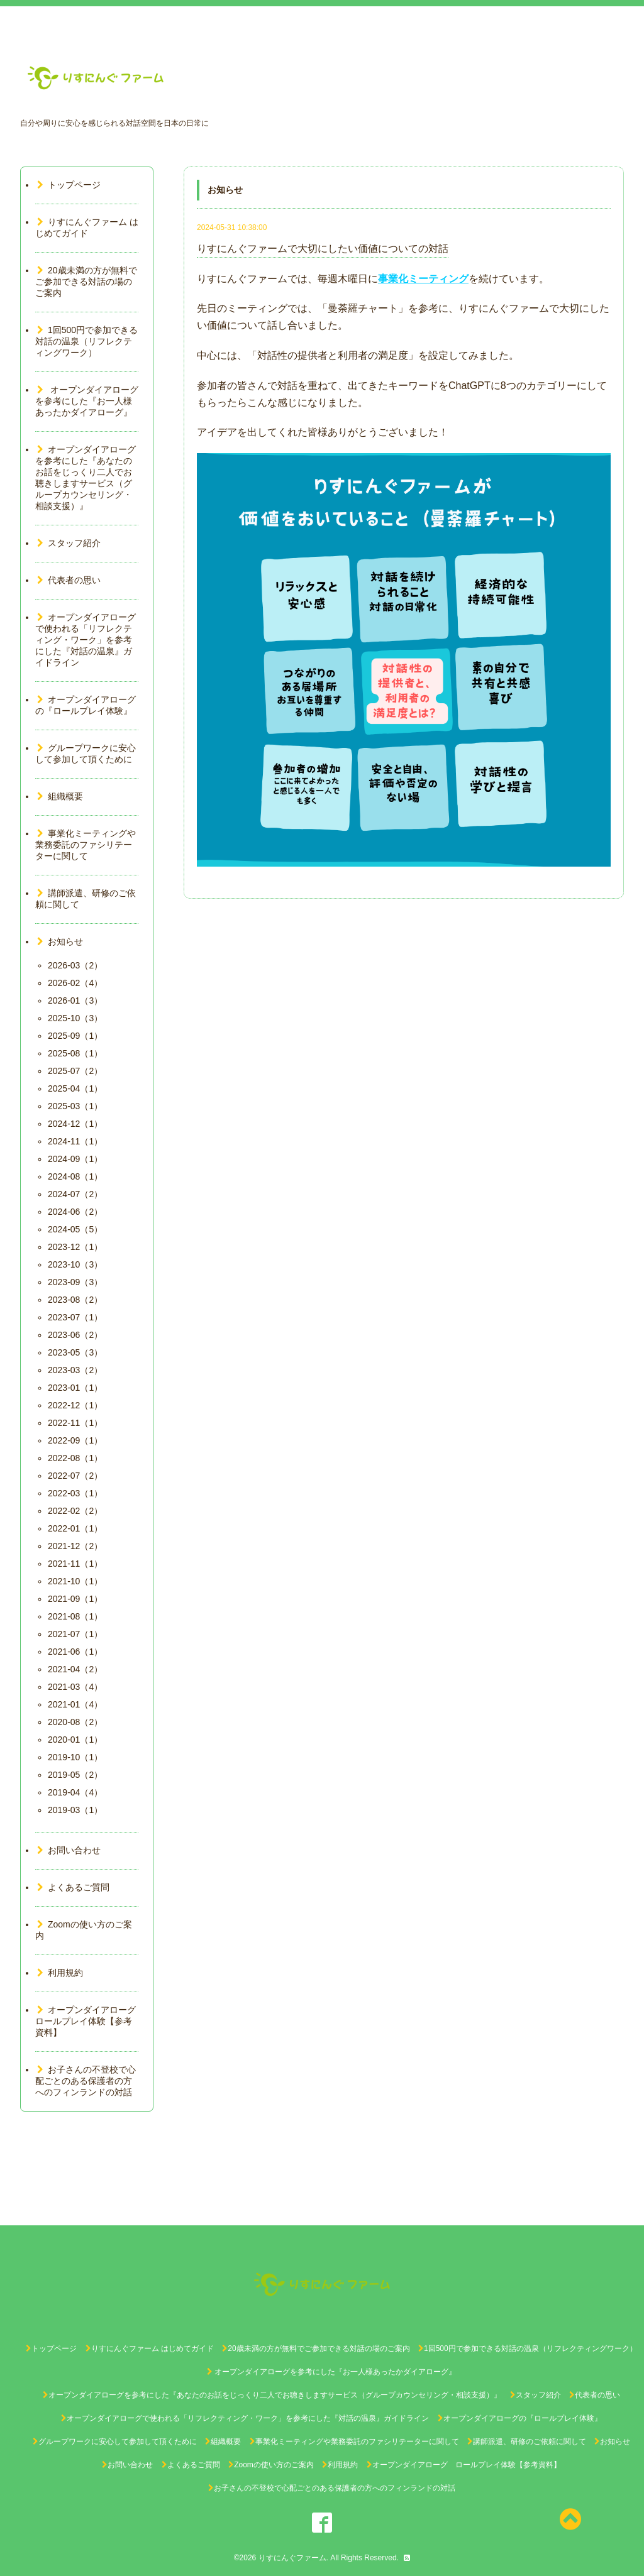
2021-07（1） (75, 1634)
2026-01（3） (75, 1000)
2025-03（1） (75, 1106)
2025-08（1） (75, 1053)
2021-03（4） (75, 1687)
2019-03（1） (75, 1810)
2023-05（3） (75, 1352)
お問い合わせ (69, 1850)
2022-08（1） (75, 1458)
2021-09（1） (75, 1599)
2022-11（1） (75, 1423)
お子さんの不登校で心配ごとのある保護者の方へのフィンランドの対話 (85, 2080)
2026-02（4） (75, 983)
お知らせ (60, 941)
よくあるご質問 (73, 1887)
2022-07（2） (75, 1476)
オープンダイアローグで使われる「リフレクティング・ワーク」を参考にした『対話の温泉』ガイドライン (85, 639)
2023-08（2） (75, 1300)
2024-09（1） (75, 1159)
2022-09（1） (75, 1440)
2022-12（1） (75, 1405)
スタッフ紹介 (69, 543)
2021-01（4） (75, 1704)
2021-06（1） (75, 1652)
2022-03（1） (75, 1493)
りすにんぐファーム (292, 2557)
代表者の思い (69, 580)
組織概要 (60, 796)
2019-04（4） (75, 1792)
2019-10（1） (75, 1757)
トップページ (69, 185)
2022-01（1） (75, 1528)
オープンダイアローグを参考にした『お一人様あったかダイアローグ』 (88, 401)
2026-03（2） (75, 965)
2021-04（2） (75, 1669)
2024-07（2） (75, 1194)
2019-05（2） (75, 1775)
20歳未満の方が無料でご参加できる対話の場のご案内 (86, 281)
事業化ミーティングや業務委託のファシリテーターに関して (85, 844)
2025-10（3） (75, 1018)
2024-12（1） (75, 1124)
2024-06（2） (75, 1212)
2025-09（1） (75, 1036)
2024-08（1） (75, 1176)
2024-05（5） (75, 1229)
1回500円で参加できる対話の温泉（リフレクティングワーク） (86, 341)
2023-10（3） (75, 1264)
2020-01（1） (75, 1740)
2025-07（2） (75, 1071)
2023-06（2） (75, 1335)
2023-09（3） (75, 1282)
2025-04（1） (75, 1088)
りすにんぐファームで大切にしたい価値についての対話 (322, 248)
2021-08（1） (75, 1616)
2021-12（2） (75, 1546)
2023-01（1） (75, 1388)
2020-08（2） (75, 1722)
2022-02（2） (75, 1511)
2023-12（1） (75, 1247)
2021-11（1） (75, 1564)
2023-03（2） (75, 1370)
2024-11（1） (75, 1141)
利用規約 (60, 1973)
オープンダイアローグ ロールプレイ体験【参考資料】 (90, 2021)
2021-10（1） (75, 1581)
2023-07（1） (75, 1317)
